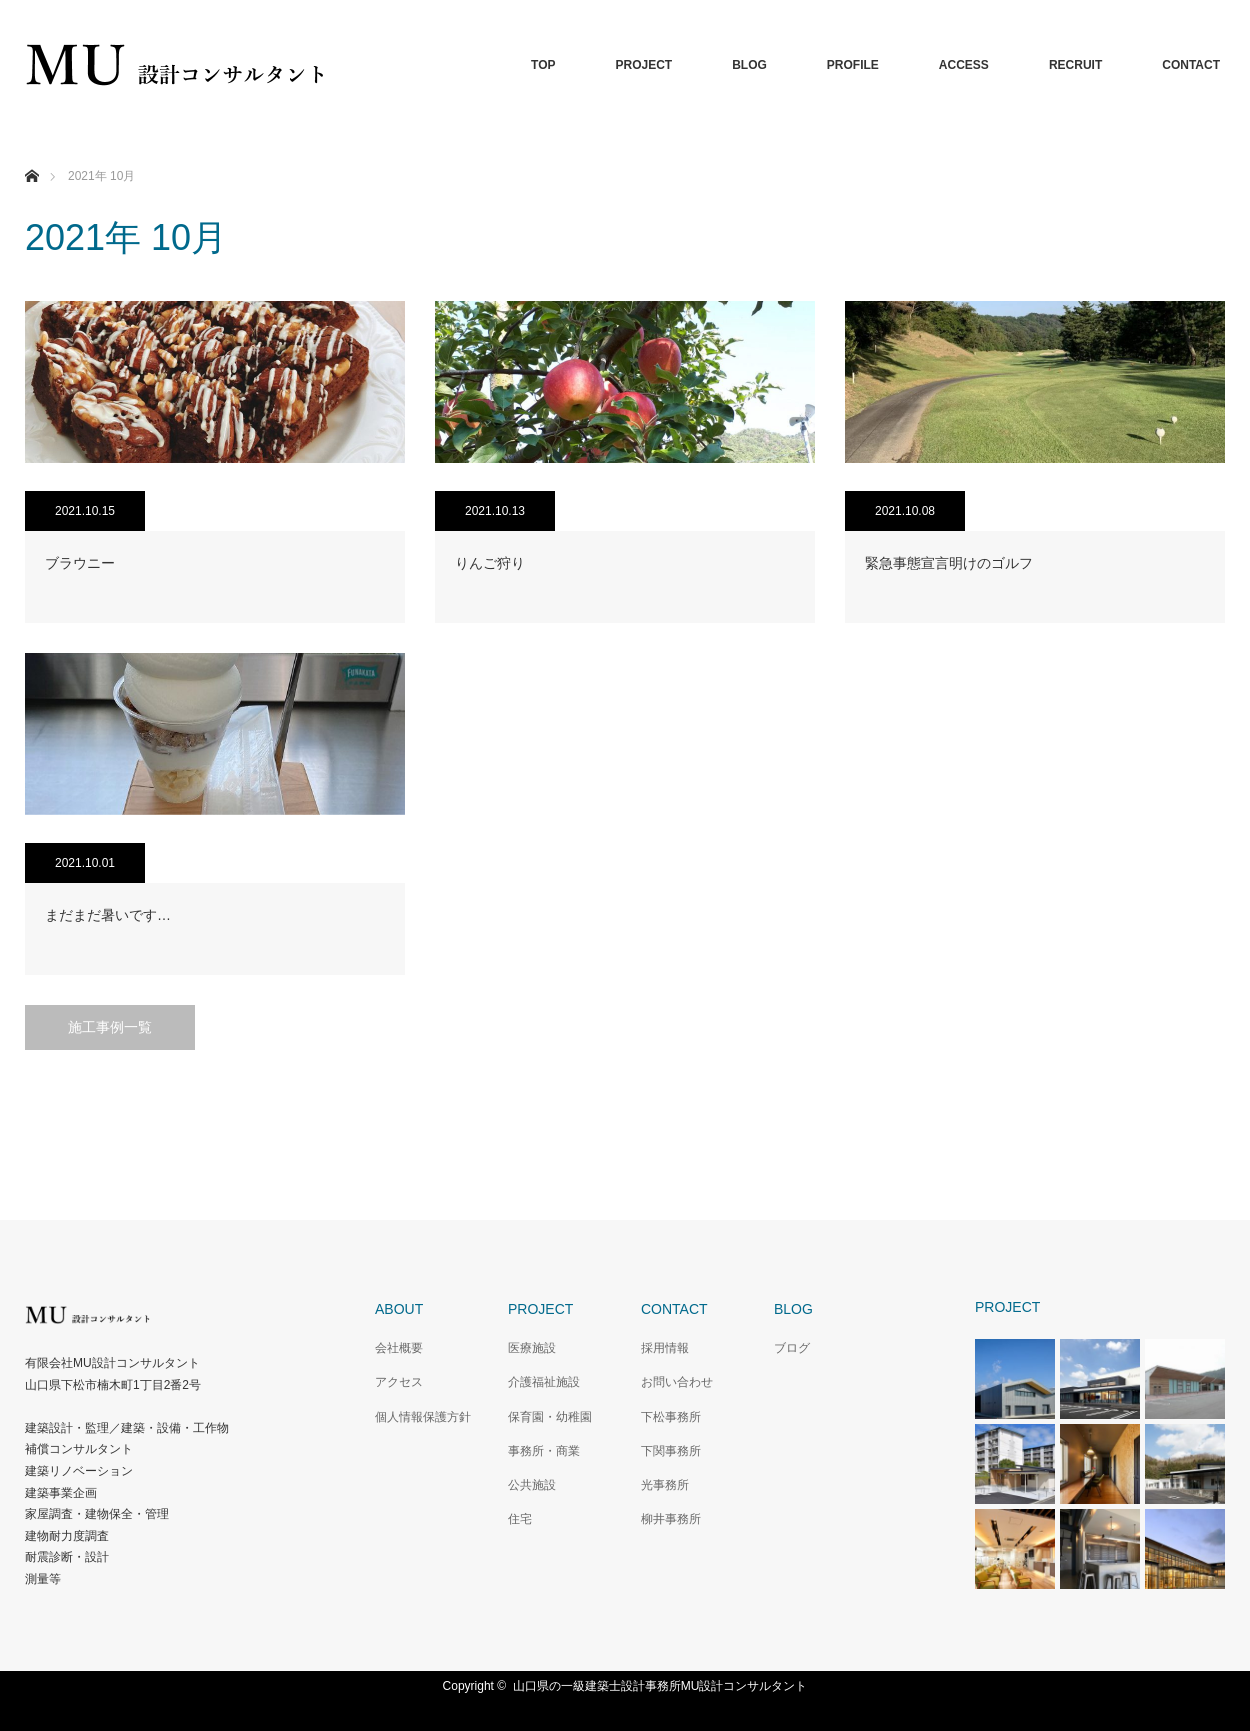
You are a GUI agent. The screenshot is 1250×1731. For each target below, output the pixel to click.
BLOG (749, 65)
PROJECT (643, 65)
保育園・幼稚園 (550, 1417)
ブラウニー (80, 563)
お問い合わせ (677, 1382)
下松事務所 (671, 1417)
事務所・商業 (544, 1451)
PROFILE (853, 65)
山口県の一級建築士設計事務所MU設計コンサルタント (660, 1686)
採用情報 (665, 1348)
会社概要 (399, 1348)
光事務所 (665, 1485)
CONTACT (1191, 65)
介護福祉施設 (544, 1382)
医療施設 (532, 1348)
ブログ (792, 1348)
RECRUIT (1075, 65)
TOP (543, 65)
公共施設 (532, 1485)
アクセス (399, 1382)
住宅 (520, 1519)
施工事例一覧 (110, 1027)
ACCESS (964, 65)
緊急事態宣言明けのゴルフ (949, 563)
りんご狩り (490, 563)
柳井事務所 (671, 1519)
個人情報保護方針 (423, 1417)
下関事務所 (671, 1451)
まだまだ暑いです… (108, 915)
